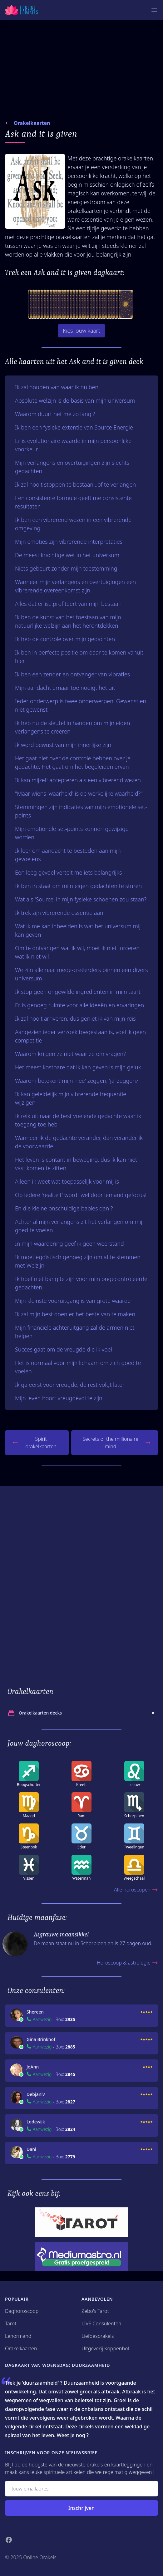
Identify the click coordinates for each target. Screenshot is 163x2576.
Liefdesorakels (98, 2336)
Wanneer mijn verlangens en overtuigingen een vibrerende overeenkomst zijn (75, 586)
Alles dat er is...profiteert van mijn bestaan (68, 603)
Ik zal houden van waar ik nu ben (56, 387)
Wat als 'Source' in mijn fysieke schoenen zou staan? (80, 899)
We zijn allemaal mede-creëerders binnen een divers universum (81, 974)
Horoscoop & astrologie (127, 1962)
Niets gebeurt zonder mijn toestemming (66, 568)
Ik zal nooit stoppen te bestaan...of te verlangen (75, 484)
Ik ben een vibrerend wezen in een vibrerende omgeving (73, 524)
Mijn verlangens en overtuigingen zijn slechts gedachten (72, 467)
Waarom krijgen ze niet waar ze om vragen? (70, 1053)
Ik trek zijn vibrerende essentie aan (59, 912)
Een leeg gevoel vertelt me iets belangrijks (68, 872)
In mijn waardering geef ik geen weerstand (69, 1243)
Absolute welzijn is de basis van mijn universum (75, 400)
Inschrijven (81, 2508)
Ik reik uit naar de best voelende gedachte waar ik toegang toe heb (78, 1120)
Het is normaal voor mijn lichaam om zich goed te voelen (78, 1367)
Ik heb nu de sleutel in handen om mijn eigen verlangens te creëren (72, 727)
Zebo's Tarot (95, 2311)
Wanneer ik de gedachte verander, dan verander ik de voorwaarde (79, 1142)
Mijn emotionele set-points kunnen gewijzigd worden (72, 833)
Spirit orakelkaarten (34, 1442)
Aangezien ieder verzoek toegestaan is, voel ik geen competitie (80, 1036)
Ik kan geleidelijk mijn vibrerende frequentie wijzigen (70, 1098)
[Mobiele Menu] (154, 10)
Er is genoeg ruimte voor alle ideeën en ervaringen (79, 1005)
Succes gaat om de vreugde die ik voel (63, 1349)
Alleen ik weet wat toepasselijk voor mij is (67, 1181)
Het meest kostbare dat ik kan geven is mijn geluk (78, 1067)
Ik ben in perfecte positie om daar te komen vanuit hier (79, 657)
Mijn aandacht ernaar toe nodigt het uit (65, 687)
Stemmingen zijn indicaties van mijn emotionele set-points (81, 811)
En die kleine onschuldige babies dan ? (64, 1208)
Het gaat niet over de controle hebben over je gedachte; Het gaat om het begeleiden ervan (73, 762)
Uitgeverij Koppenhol (105, 2348)
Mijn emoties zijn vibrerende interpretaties (68, 541)
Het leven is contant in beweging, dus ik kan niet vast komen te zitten (76, 1164)
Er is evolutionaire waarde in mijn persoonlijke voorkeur (73, 445)
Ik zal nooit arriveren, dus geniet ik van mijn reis (75, 1018)
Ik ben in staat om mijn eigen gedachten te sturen (78, 886)
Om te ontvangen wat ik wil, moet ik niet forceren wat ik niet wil (77, 952)
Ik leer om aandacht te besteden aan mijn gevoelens (68, 855)
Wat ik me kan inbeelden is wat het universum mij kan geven (78, 930)
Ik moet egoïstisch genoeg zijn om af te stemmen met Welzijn (78, 1261)
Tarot (11, 2323)
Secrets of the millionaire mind (116, 1442)
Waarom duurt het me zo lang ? (55, 414)
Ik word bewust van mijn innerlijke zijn (63, 744)
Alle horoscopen (136, 1889)
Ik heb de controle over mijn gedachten (65, 639)
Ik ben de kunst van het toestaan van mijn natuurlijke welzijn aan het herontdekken (68, 621)
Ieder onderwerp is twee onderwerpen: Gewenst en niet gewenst (80, 705)
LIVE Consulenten (101, 2323)
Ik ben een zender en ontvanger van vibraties (72, 674)
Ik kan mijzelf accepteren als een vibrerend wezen (78, 780)
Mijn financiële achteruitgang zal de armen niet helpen (75, 1332)
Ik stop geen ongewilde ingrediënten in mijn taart (78, 991)
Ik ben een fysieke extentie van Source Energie (74, 427)
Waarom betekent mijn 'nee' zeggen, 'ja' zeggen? (76, 1080)
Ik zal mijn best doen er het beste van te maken (75, 1314)
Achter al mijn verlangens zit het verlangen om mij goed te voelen (78, 1226)
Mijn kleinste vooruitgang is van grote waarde (73, 1300)
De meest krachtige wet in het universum (67, 555)
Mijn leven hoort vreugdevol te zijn (58, 1398)
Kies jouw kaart (81, 330)
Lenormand (18, 2336)
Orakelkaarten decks (82, 1713)
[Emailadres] (81, 2488)
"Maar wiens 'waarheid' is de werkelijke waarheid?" (79, 793)
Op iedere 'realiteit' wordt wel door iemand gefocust (81, 1195)
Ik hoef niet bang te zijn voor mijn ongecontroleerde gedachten (81, 1283)
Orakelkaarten (32, 123)
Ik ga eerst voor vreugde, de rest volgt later (70, 1384)
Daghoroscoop (22, 2311)
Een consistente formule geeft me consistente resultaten (73, 502)
